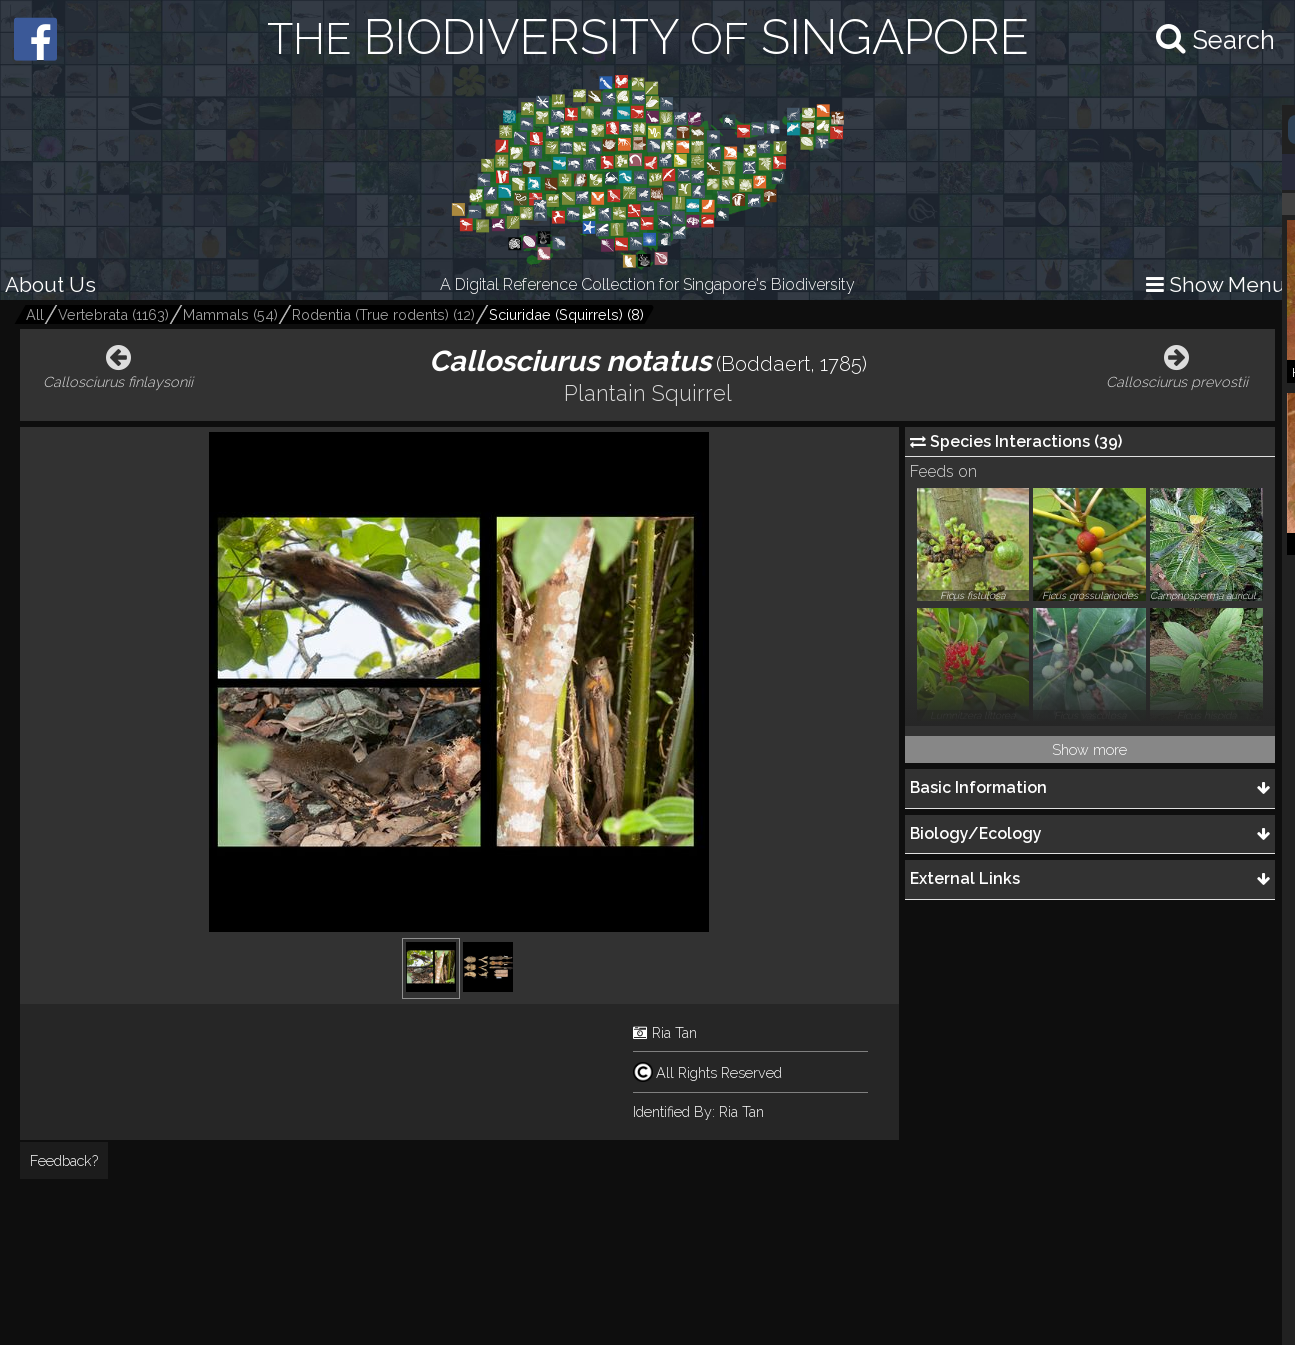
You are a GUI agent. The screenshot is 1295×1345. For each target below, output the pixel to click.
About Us (50, 284)
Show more (1089, 749)
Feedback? (64, 1160)
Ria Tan (674, 1032)
